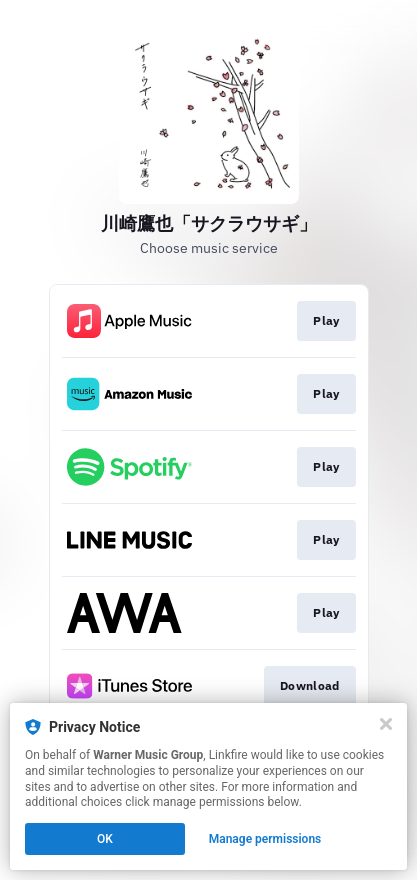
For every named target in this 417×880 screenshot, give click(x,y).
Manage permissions (265, 839)
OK (105, 839)
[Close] (386, 724)
